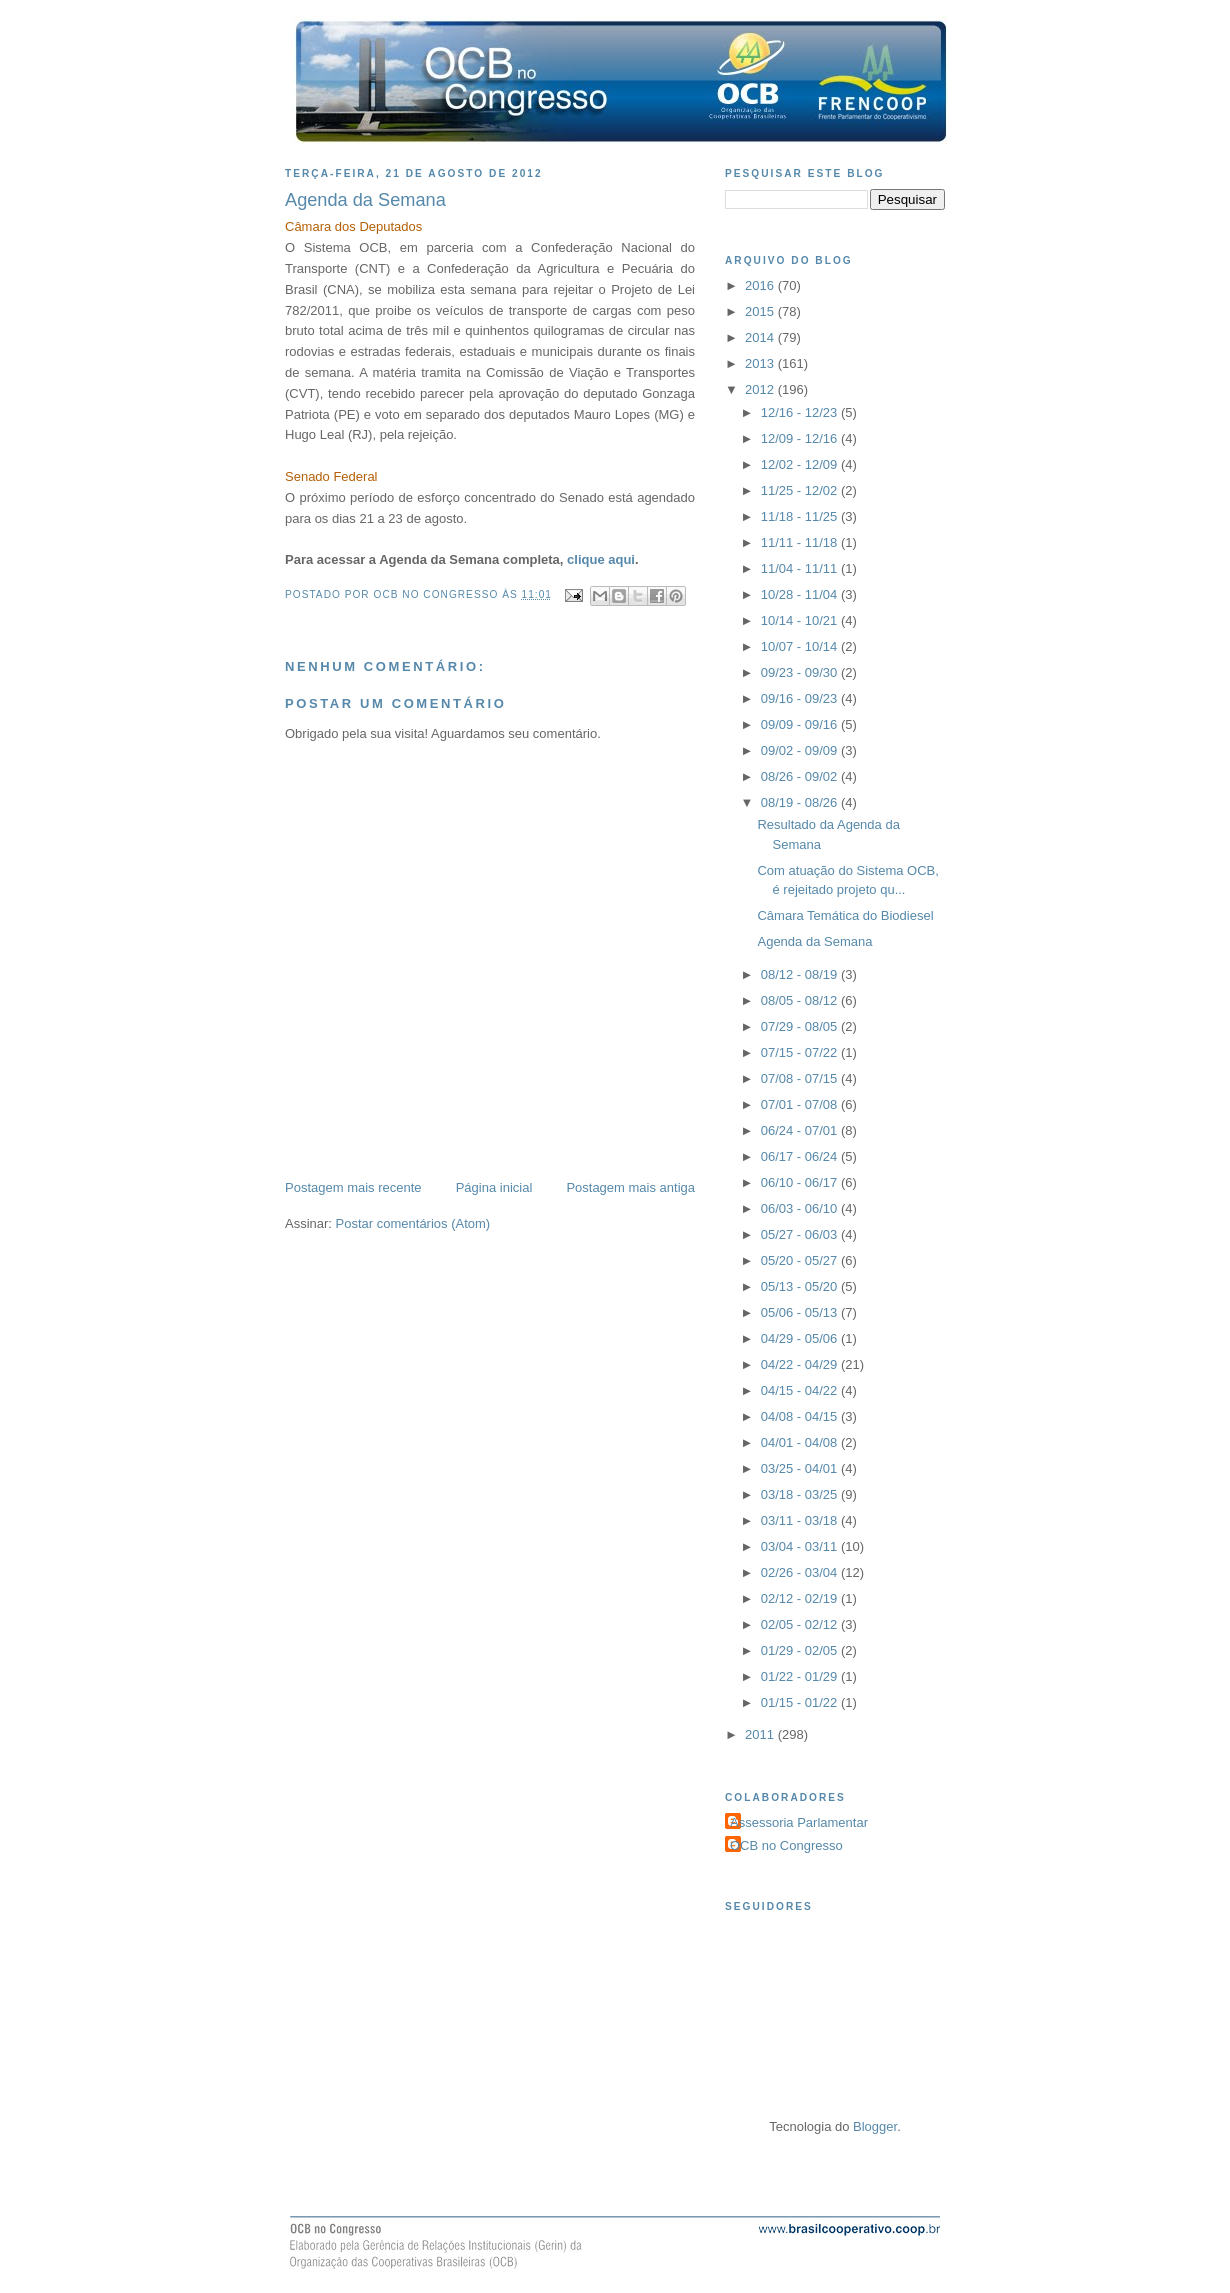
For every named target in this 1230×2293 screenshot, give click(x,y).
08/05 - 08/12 (801, 1000)
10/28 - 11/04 (801, 594)
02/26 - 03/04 (801, 1572)
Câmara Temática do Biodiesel (845, 915)
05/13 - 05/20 (801, 1286)
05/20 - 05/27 (801, 1260)
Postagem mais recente (353, 1187)
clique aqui (601, 559)
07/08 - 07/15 (801, 1078)
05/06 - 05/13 (801, 1312)
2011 (761, 1734)
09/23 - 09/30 (801, 672)
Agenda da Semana (814, 941)
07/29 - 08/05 (801, 1026)
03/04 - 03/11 (801, 1546)
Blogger (875, 2126)
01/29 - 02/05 (801, 1650)
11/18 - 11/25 (801, 516)
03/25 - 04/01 (801, 1468)
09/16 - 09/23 (801, 698)
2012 (761, 389)
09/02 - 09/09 (801, 750)
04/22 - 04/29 (801, 1364)
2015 (761, 311)
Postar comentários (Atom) (413, 1223)
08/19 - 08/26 (801, 802)
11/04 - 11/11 (801, 568)
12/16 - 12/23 (801, 412)
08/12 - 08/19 (801, 974)
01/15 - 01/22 (801, 1702)
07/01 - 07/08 (801, 1104)
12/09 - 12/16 (801, 438)
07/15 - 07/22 (801, 1052)
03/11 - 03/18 (801, 1520)
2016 (761, 285)
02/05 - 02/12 (801, 1624)
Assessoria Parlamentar (799, 1822)
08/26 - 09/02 (801, 776)
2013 (761, 363)
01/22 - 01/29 (801, 1676)
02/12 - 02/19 (801, 1598)
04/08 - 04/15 (801, 1416)
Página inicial (494, 1187)
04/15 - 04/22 (801, 1390)
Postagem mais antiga (630, 1187)
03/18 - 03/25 (801, 1494)
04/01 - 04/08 (801, 1442)
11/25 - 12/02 (801, 490)
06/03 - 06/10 (801, 1208)
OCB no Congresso (786, 1845)
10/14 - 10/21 (801, 620)
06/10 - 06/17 (801, 1182)
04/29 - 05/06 (801, 1338)
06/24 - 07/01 (801, 1130)
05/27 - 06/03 (801, 1234)
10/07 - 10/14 (801, 646)
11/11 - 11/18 (801, 542)
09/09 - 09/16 (801, 724)
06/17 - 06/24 (801, 1156)
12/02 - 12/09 (801, 464)
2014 (761, 337)
